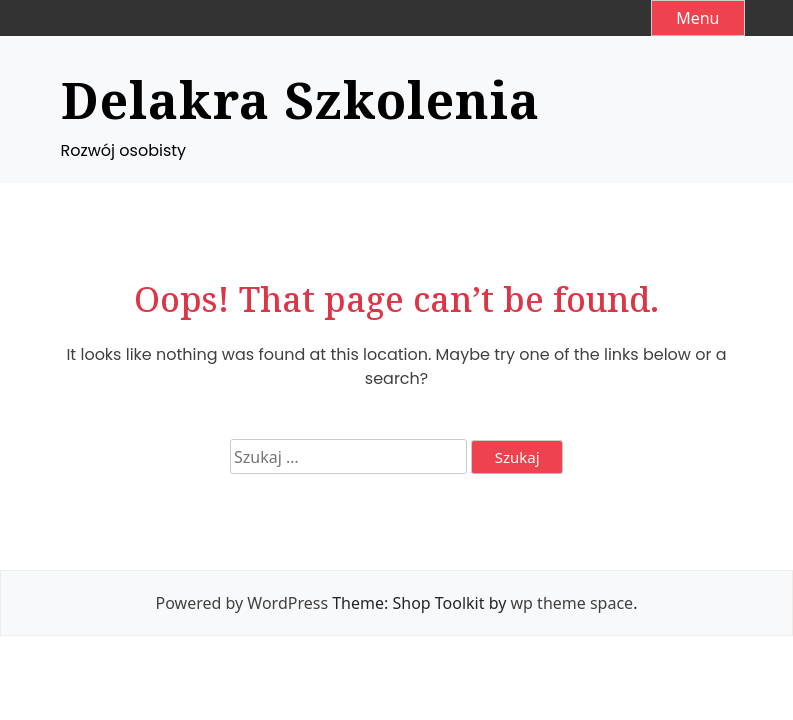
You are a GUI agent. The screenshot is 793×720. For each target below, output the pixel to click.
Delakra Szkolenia (300, 100)
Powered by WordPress (242, 603)
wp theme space (572, 603)
